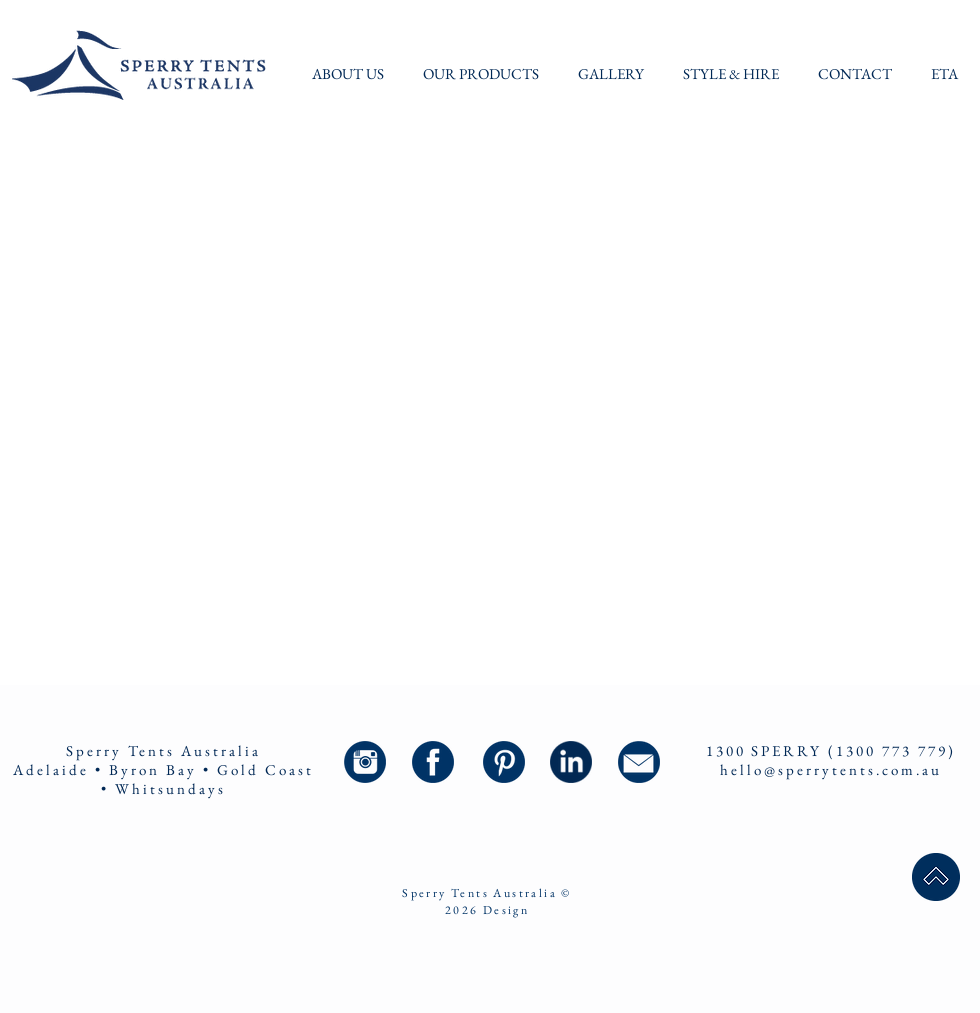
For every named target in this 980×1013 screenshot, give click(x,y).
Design (506, 910)
